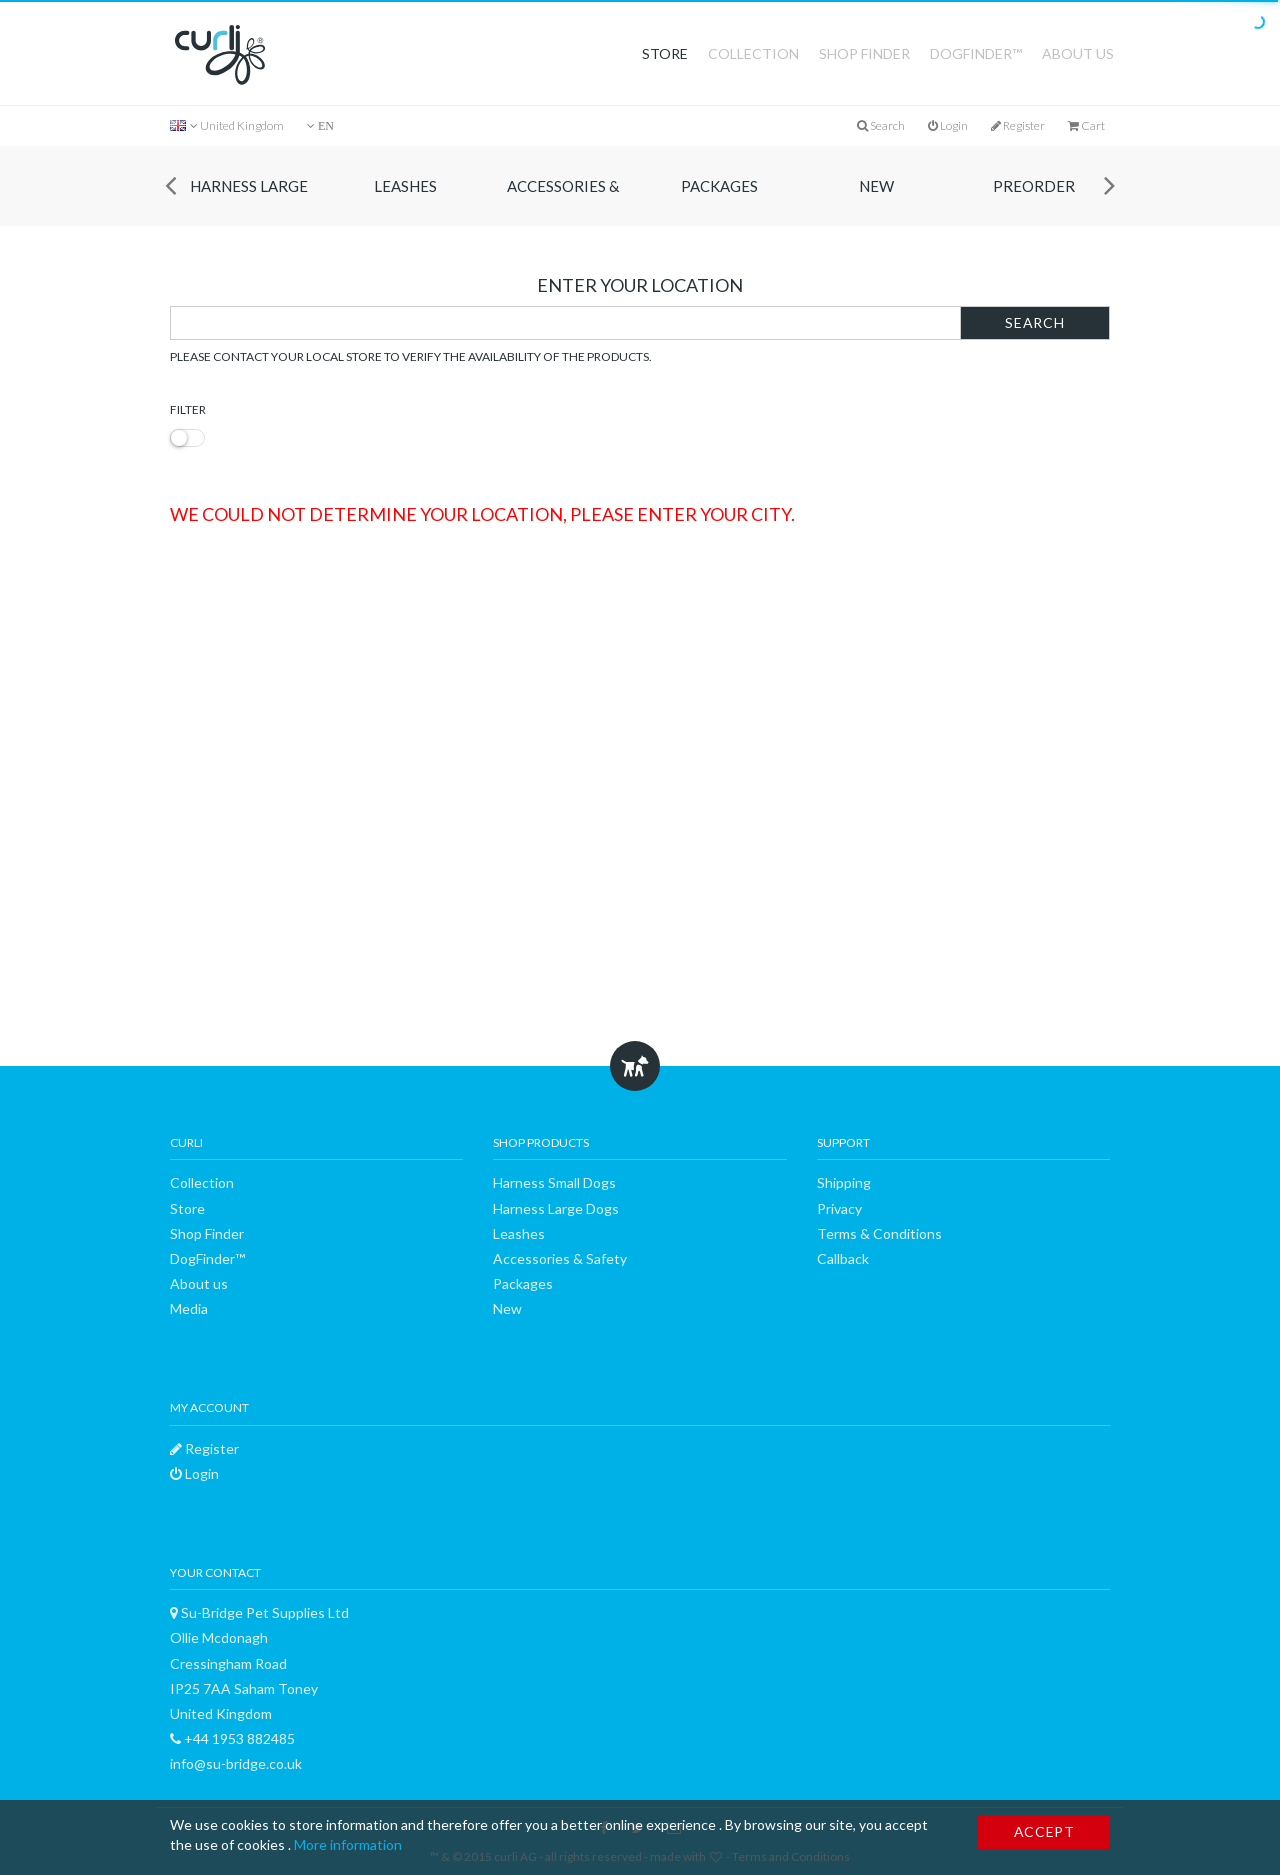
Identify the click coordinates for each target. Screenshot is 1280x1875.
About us (1078, 53)
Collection (753, 53)
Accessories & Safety (563, 201)
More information (348, 1844)
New (876, 186)
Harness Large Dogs (249, 201)
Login (948, 125)
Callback (843, 1258)
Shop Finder (864, 53)
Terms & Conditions (879, 1233)
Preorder (1034, 186)
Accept (1044, 1831)
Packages (719, 186)
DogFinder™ (976, 53)
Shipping (844, 1182)
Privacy (839, 1208)
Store (665, 53)
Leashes (405, 186)
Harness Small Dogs (554, 1182)
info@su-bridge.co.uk (236, 1763)
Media (189, 1308)
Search (1034, 322)
